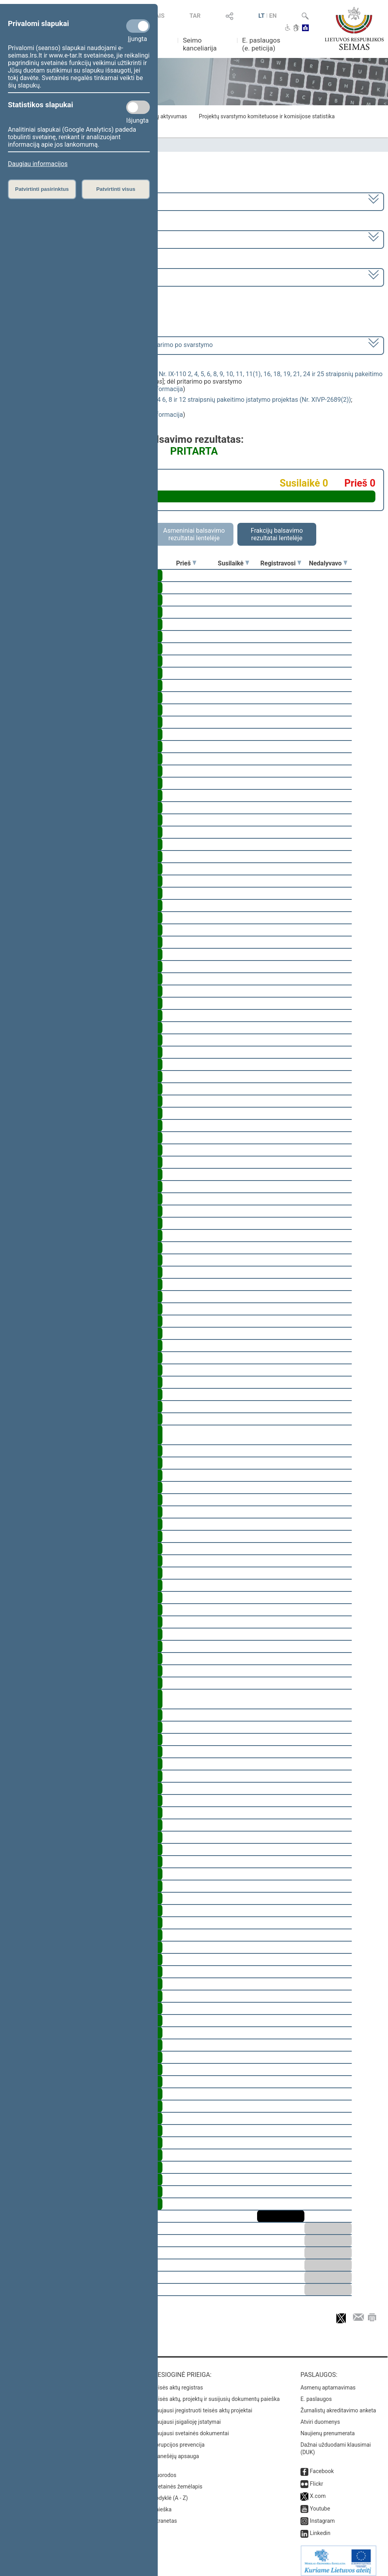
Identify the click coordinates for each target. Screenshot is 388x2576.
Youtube (320, 2503)
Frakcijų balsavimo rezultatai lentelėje (277, 534)
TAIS (158, 15)
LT (261, 15)
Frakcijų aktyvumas (163, 116)
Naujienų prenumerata (327, 2428)
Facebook (322, 2465)
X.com (318, 2490)
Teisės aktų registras (177, 2382)
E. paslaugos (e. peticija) (261, 44)
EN (273, 15)
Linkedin (320, 2527)
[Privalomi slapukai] (138, 26)
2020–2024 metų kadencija (47, 201)
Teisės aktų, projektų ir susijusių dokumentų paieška (216, 2393)
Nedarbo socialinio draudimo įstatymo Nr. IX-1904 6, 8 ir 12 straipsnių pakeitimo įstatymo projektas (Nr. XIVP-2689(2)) (186, 399)
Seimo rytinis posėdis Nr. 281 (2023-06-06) (68, 276)
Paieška (162, 2504)
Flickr (316, 2478)
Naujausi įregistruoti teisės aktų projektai (202, 2405)
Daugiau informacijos (37, 164)
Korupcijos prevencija (178, 2439)
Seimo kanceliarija (200, 44)
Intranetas (164, 2515)
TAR (194, 15)
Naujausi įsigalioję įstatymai (186, 2416)
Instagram (322, 2515)
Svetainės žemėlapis (177, 2481)
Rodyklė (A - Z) (170, 2492)
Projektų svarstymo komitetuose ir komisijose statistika (266, 116)
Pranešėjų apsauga (175, 2450)
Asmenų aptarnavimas (328, 2382)
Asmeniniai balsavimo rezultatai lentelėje (194, 534)
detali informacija (158, 389)
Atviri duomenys (320, 2416)
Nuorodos (164, 2469)
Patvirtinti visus (115, 189)
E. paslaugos (316, 2393)
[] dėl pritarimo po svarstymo (111, 345)
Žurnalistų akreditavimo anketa (338, 2405)
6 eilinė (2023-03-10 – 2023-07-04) (57, 238)
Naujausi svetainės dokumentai (190, 2428)
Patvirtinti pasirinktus (42, 189)
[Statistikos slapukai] (138, 107)
